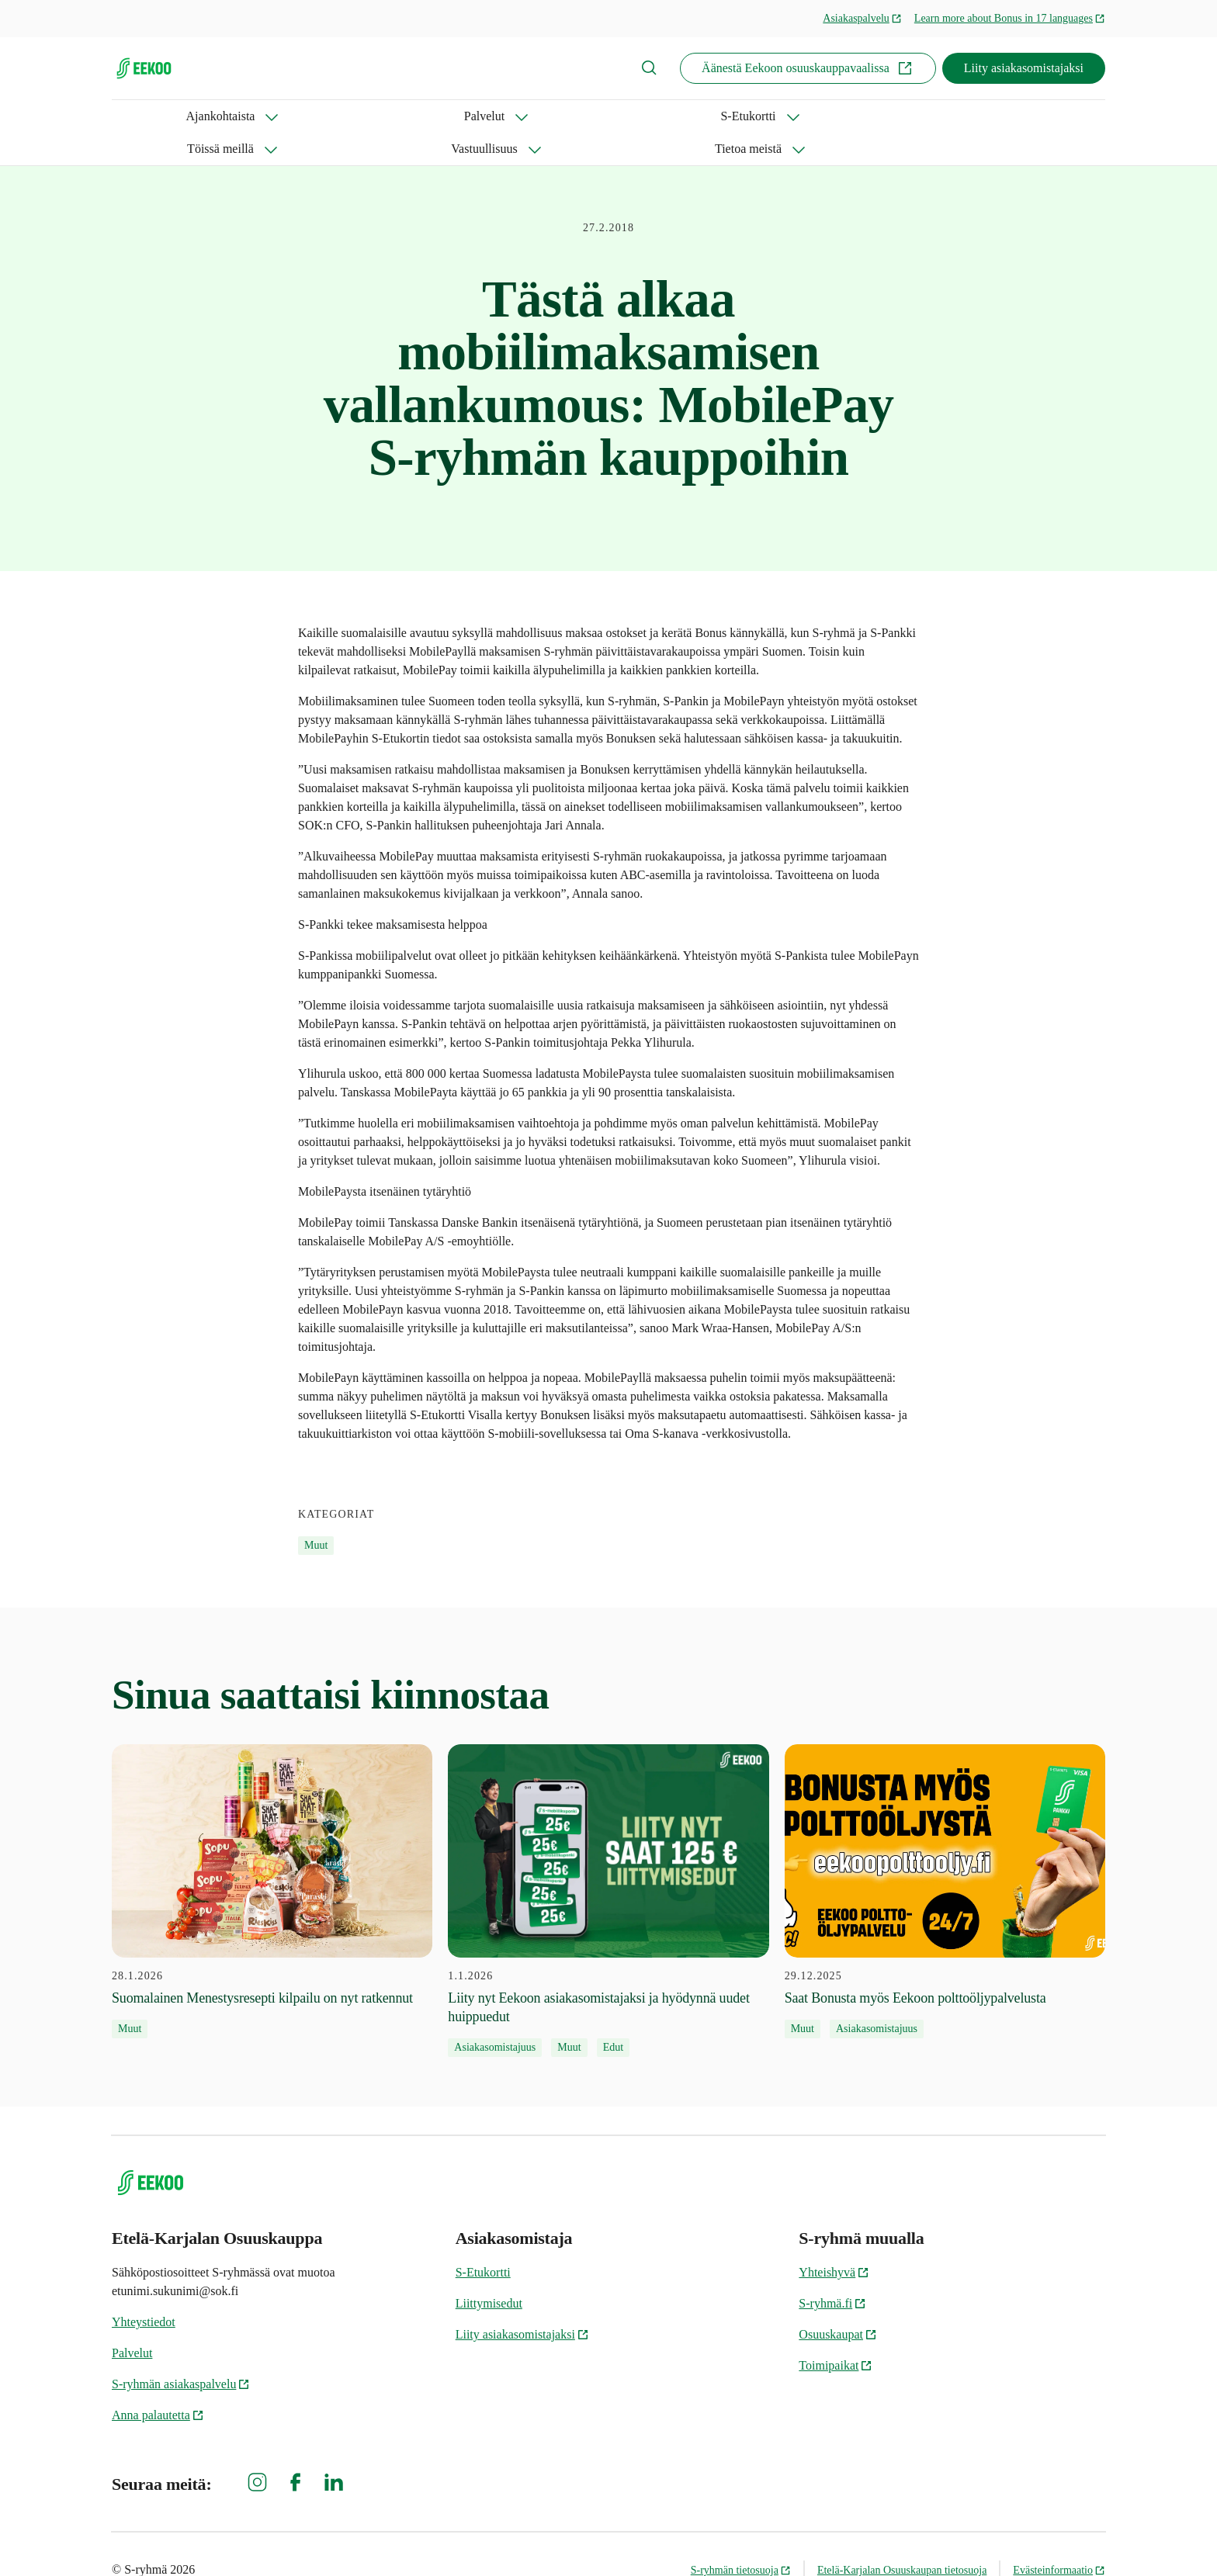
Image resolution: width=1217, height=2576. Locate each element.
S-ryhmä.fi (832, 2270)
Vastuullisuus (562, 116)
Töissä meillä (449, 116)
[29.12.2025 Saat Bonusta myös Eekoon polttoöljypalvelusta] (945, 1859)
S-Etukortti (341, 116)
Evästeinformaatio (1059, 2537)
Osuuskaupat (838, 2301)
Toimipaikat (835, 2332)
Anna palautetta (158, 2382)
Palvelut (247, 116)
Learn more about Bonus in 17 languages (1009, 18)
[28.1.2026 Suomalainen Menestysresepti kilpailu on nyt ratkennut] (272, 1859)
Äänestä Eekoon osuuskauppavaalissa (808, 68)
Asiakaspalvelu (862, 18)
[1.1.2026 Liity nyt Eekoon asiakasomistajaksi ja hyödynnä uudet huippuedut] (608, 1868)
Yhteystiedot (143, 2289)
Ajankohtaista (146, 116)
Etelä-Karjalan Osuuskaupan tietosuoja (901, 2537)
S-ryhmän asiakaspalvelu (181, 2351)
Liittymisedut (489, 2270)
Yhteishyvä (834, 2239)
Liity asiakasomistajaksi (1024, 67)
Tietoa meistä (676, 116)
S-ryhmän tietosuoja (741, 2537)
